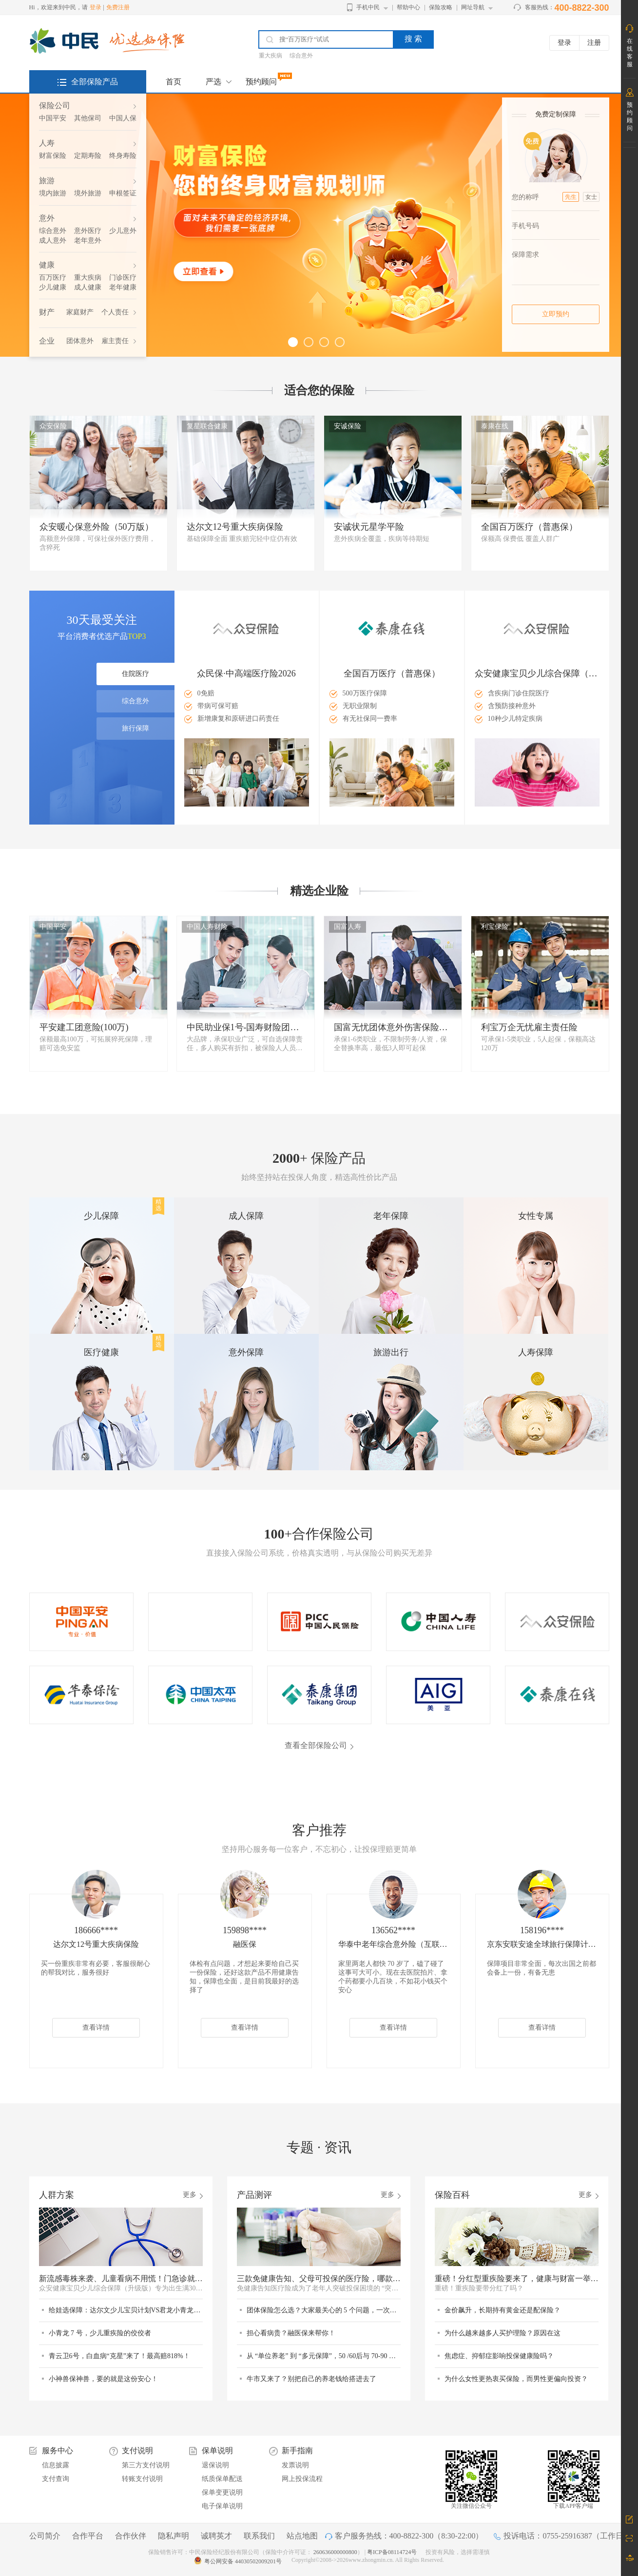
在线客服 (630, 53)
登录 (95, 7)
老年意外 (87, 240)
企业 (47, 341)
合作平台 (87, 2536)
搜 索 (413, 39)
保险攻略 (440, 7)
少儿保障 (101, 1216)
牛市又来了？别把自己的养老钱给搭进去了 (311, 2379)
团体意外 (80, 341)
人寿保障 (535, 1352)
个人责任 (115, 312)
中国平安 (52, 118)
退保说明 (215, 2465)
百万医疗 (52, 277)
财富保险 (52, 155)
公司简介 (44, 2536)
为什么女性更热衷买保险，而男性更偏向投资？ (516, 2379)
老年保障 (390, 1216)
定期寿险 (87, 155)
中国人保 (122, 118)
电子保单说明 (222, 2506)
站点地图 (302, 2536)
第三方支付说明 (146, 2465)
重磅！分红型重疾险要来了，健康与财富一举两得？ (517, 2278)
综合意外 (301, 55)
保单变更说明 (222, 2492)
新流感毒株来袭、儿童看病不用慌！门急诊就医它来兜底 (121, 2278)
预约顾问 (261, 81)
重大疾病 (270, 55)
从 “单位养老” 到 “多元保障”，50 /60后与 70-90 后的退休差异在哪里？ (324, 2356)
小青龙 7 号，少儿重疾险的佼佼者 (100, 2333)
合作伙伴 (130, 2536)
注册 (594, 42)
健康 (47, 265)
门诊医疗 (122, 277)
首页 (173, 81)
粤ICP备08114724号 (392, 2552)
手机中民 (368, 7)
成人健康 (87, 287)
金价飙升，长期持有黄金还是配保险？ (503, 2310)
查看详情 (96, 2027)
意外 (47, 218)
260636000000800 (335, 2552)
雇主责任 (115, 341)
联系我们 (259, 2536)
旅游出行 (390, 1352)
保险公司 (54, 105)
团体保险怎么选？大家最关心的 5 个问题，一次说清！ (324, 2310)
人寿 (47, 143)
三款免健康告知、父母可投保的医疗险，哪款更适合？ (319, 2278)
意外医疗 (87, 230)
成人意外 (52, 240)
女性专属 (535, 1216)
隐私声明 (173, 2536)
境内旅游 (52, 193)
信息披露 (55, 2465)
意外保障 (246, 1352)
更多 (189, 2194)
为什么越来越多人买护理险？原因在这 (503, 2333)
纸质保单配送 (222, 2478)
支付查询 (55, 2478)
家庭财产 (80, 312)
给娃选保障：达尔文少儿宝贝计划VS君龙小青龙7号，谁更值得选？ (126, 2310)
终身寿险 (122, 155)
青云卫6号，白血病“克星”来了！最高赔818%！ (119, 2356)
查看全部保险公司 (316, 1745)
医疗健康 (101, 1352)
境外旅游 (87, 193)
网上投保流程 (302, 2478)
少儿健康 (52, 287)
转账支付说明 (142, 2478)
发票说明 (295, 2465)
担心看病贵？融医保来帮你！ (291, 2333)
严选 (213, 81)
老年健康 (122, 287)
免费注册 (118, 7)
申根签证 (122, 193)
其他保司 (87, 118)
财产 (47, 312)
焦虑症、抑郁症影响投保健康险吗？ (499, 2356)
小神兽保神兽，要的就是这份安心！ (103, 2379)
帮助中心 (408, 7)
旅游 (47, 180)
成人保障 (246, 1216)
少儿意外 (122, 230)
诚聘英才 (216, 2536)
